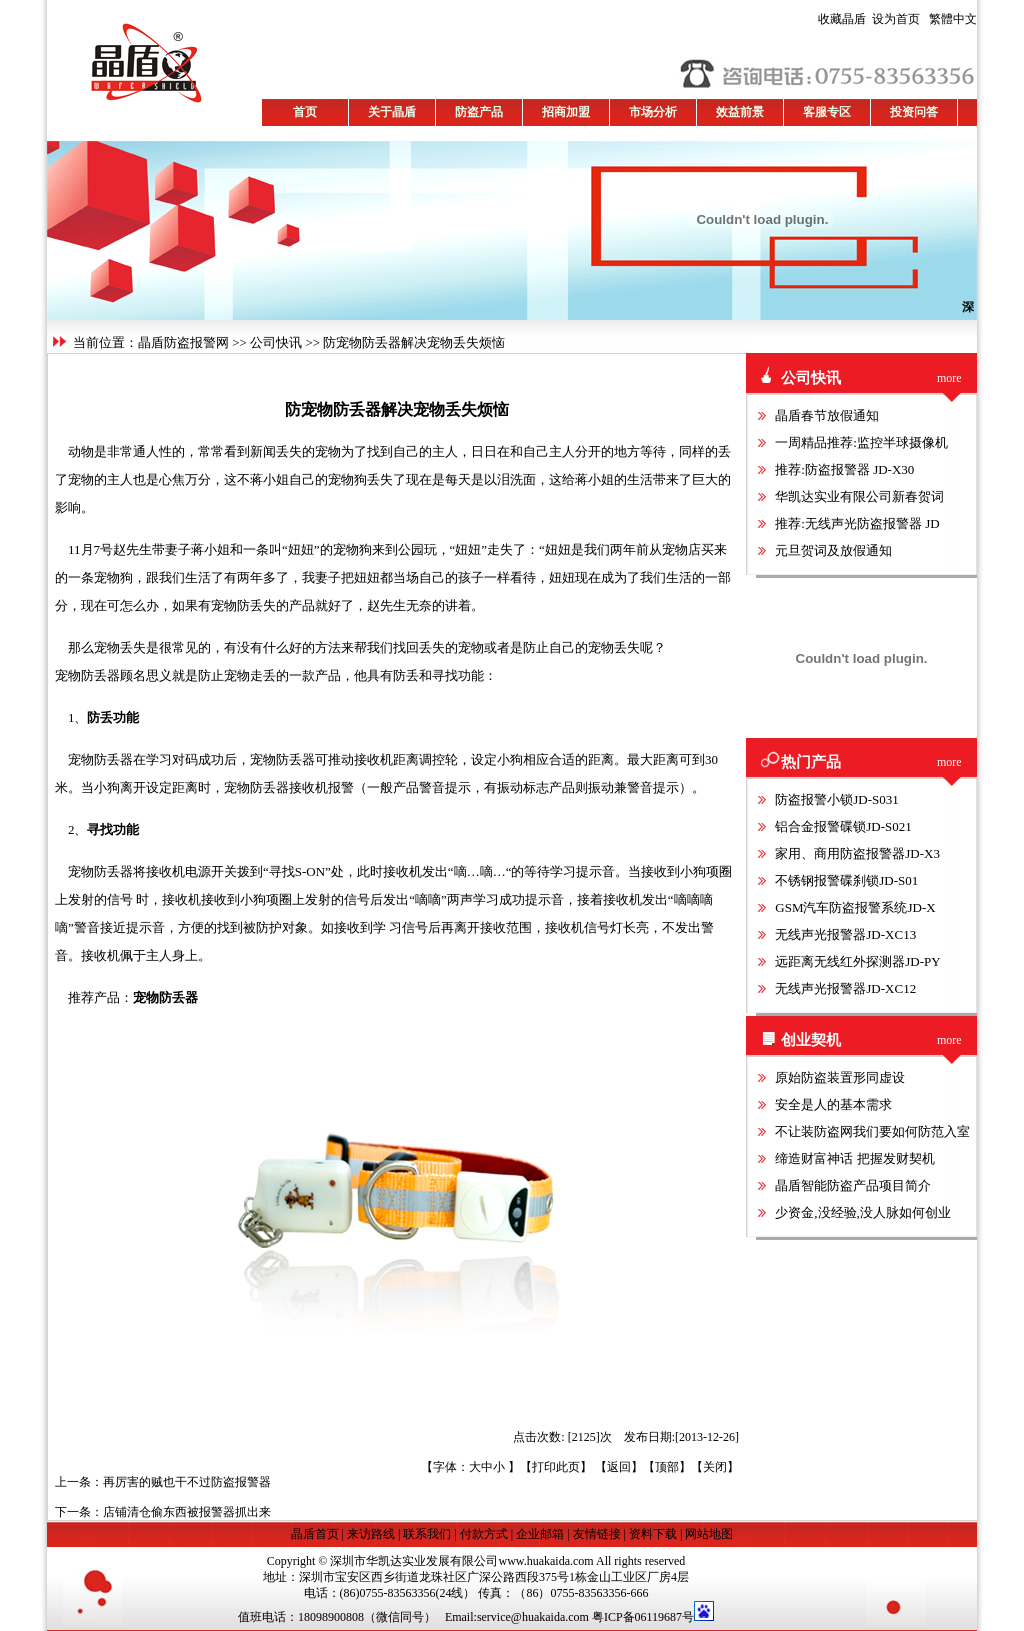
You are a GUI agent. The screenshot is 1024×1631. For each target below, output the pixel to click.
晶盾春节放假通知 (827, 415)
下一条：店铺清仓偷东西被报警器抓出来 (163, 1512)
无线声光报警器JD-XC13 (845, 934)
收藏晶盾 (845, 19)
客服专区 (827, 112)
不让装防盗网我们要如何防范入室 (872, 1131)
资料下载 (653, 1534)
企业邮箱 (540, 1534)
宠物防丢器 (165, 997)
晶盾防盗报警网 (183, 342)
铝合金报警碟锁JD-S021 (843, 826)
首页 (305, 112)
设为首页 (869, 19)
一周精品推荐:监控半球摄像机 (861, 442)
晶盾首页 (316, 1534)
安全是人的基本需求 (833, 1104)
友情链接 (597, 1534)
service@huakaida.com (533, 1617)
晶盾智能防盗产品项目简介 (853, 1185)
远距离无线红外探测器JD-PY (857, 961)
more (949, 378)
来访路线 (371, 1534)
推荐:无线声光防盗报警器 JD (857, 523)
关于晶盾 (392, 112)
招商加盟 (566, 112)
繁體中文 (950, 19)
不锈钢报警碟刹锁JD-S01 (846, 880)
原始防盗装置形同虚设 (840, 1077)
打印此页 (556, 1467)
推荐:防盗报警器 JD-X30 (844, 469)
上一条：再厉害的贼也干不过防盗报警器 (163, 1482)
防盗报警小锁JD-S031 (837, 799)
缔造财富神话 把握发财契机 (854, 1158)
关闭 (715, 1467)
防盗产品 (479, 112)
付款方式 (484, 1534)
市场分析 (653, 112)
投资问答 (914, 112)
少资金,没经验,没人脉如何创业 (863, 1212)
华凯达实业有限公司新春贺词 (859, 496)
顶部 (667, 1467)
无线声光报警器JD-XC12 (845, 988)
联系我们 (427, 1534)
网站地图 (709, 1534)
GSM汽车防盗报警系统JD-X (855, 907)
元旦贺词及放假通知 (833, 550)
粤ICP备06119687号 (643, 1617)
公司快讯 (276, 342)
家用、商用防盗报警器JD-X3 (857, 853)
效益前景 (740, 112)
